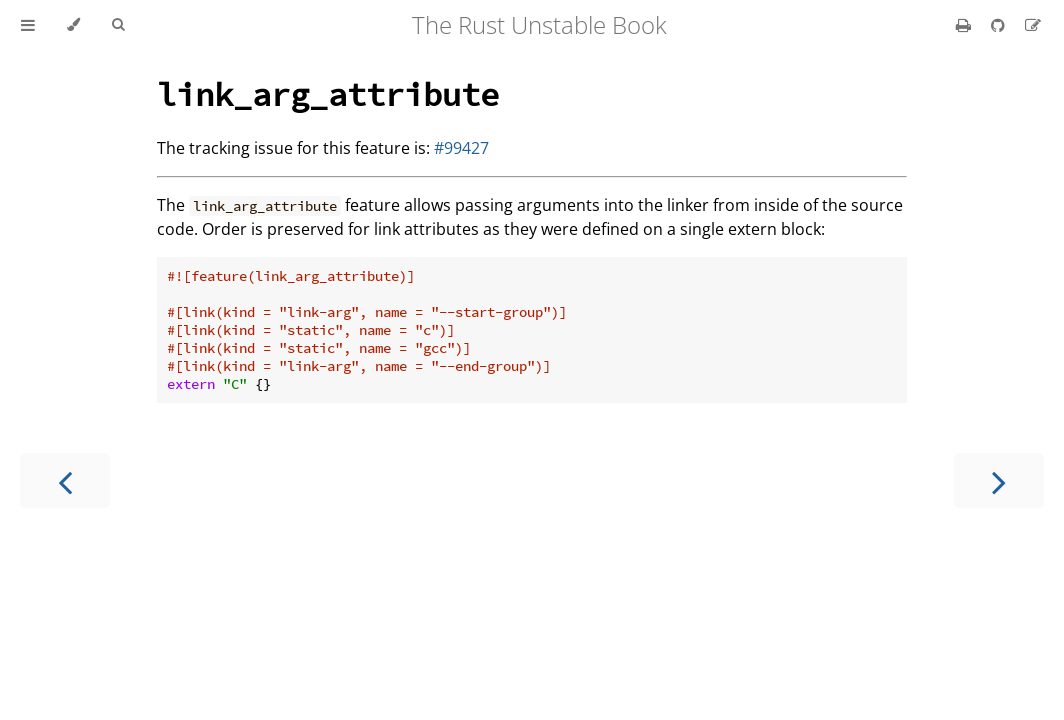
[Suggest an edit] (1033, 25)
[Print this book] (965, 25)
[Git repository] (1000, 25)
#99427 (461, 148)
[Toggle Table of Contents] (28, 25)
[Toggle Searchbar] (118, 25)
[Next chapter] (999, 480)
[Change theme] (73, 25)
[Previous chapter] (65, 480)
